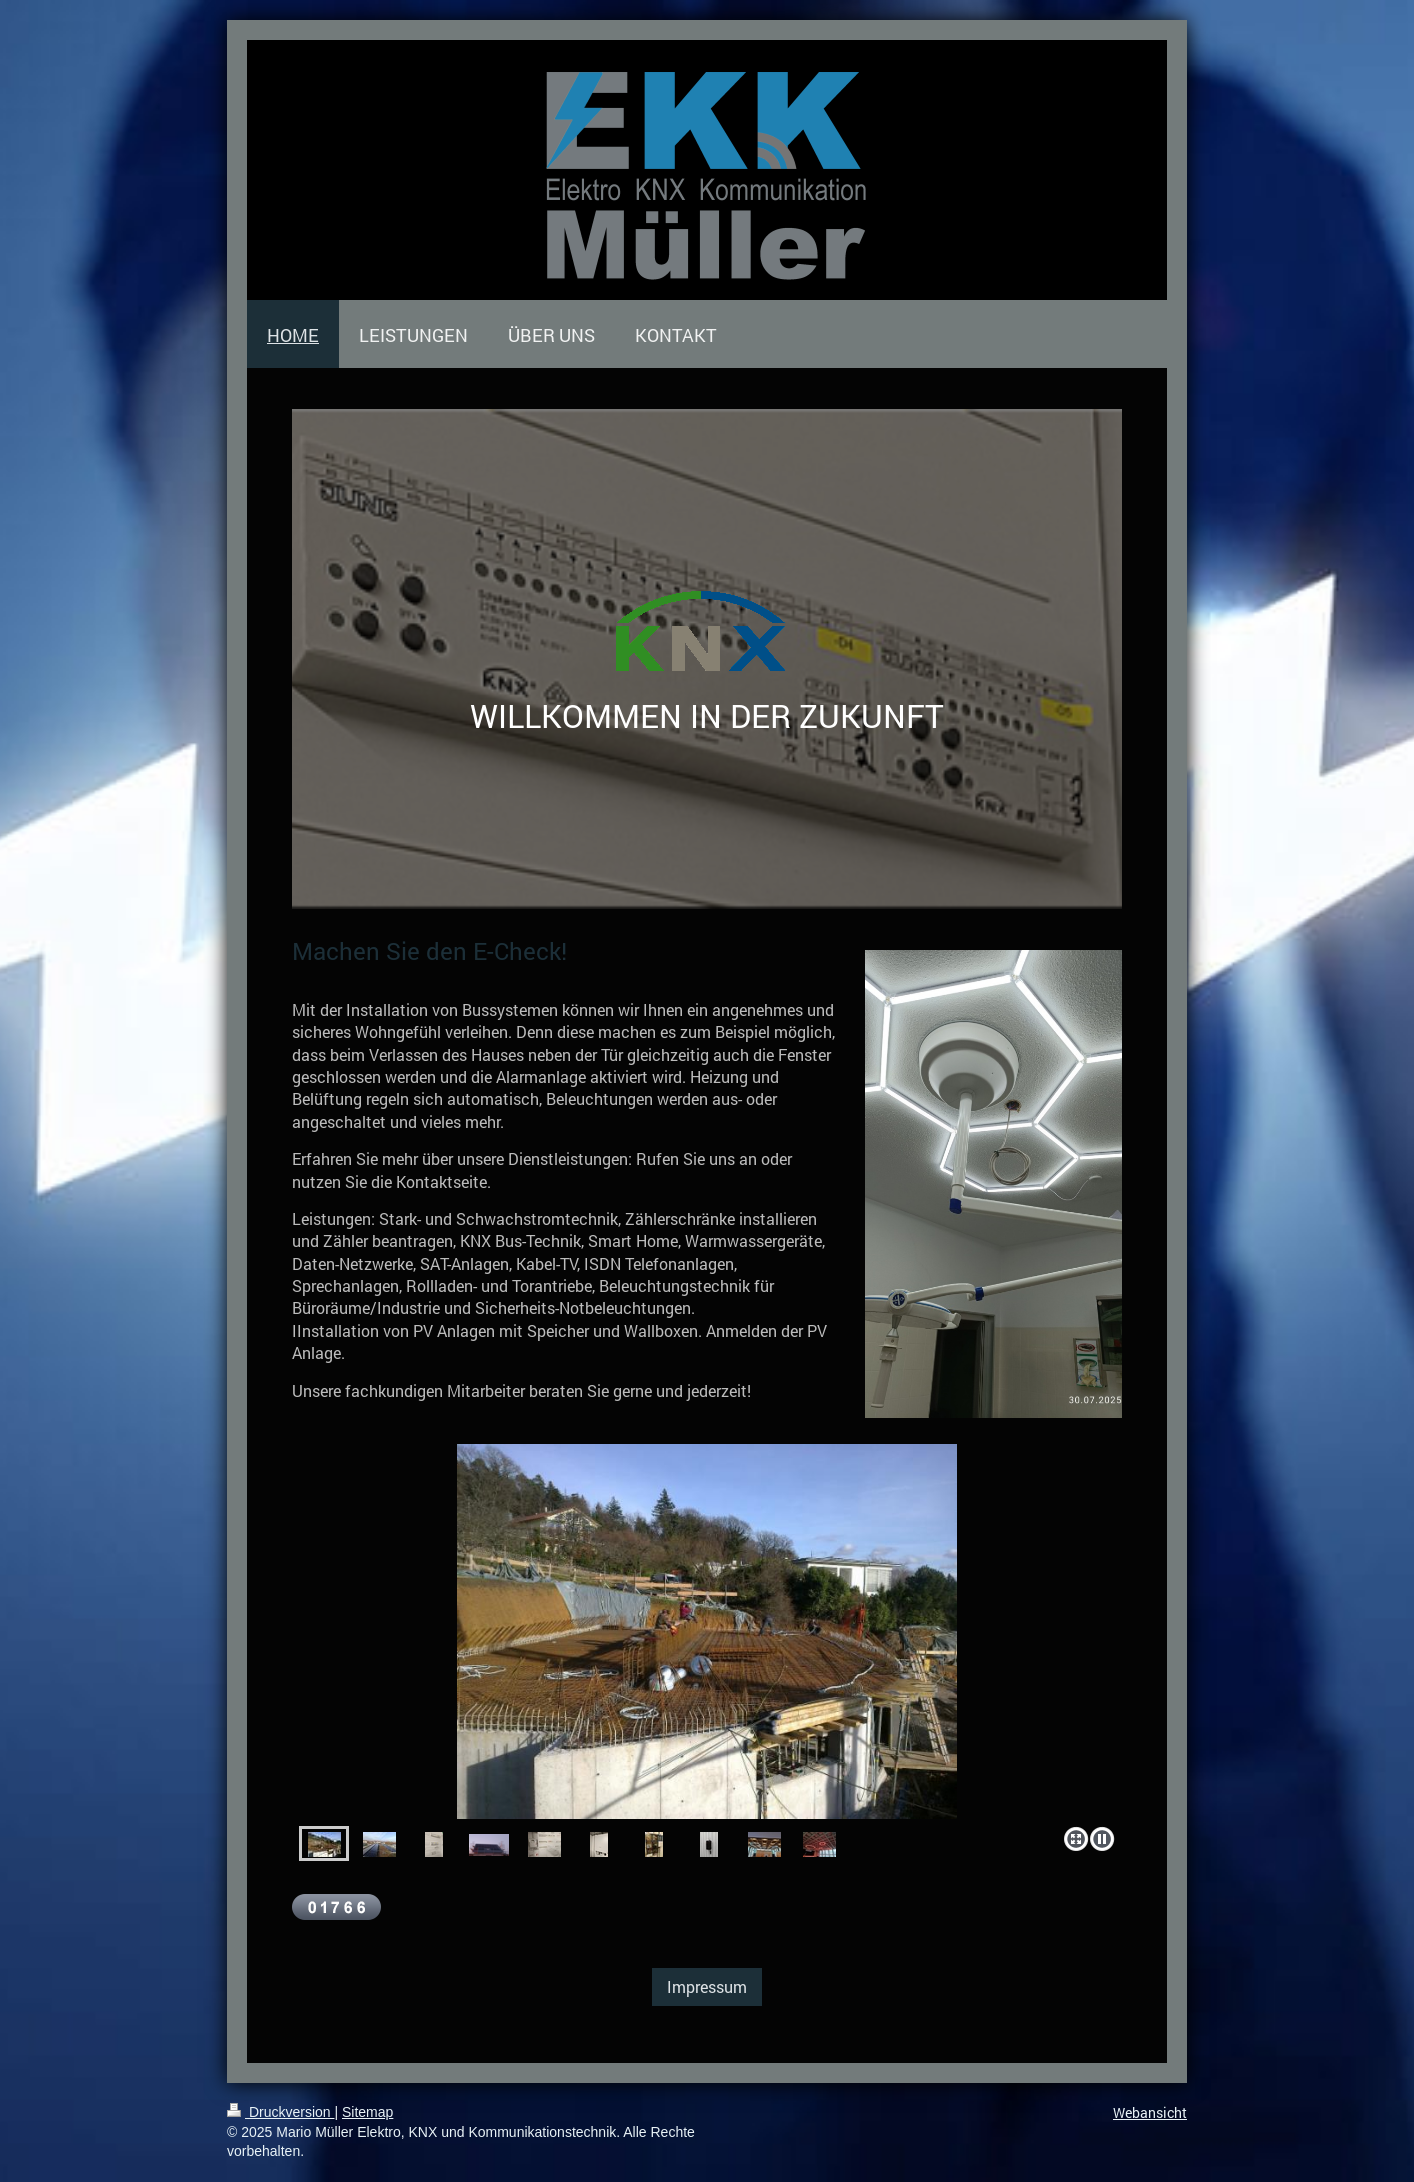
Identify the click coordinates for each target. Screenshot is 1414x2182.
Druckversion (280, 2112)
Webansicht (1150, 2112)
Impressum (707, 1986)
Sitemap (367, 2112)
